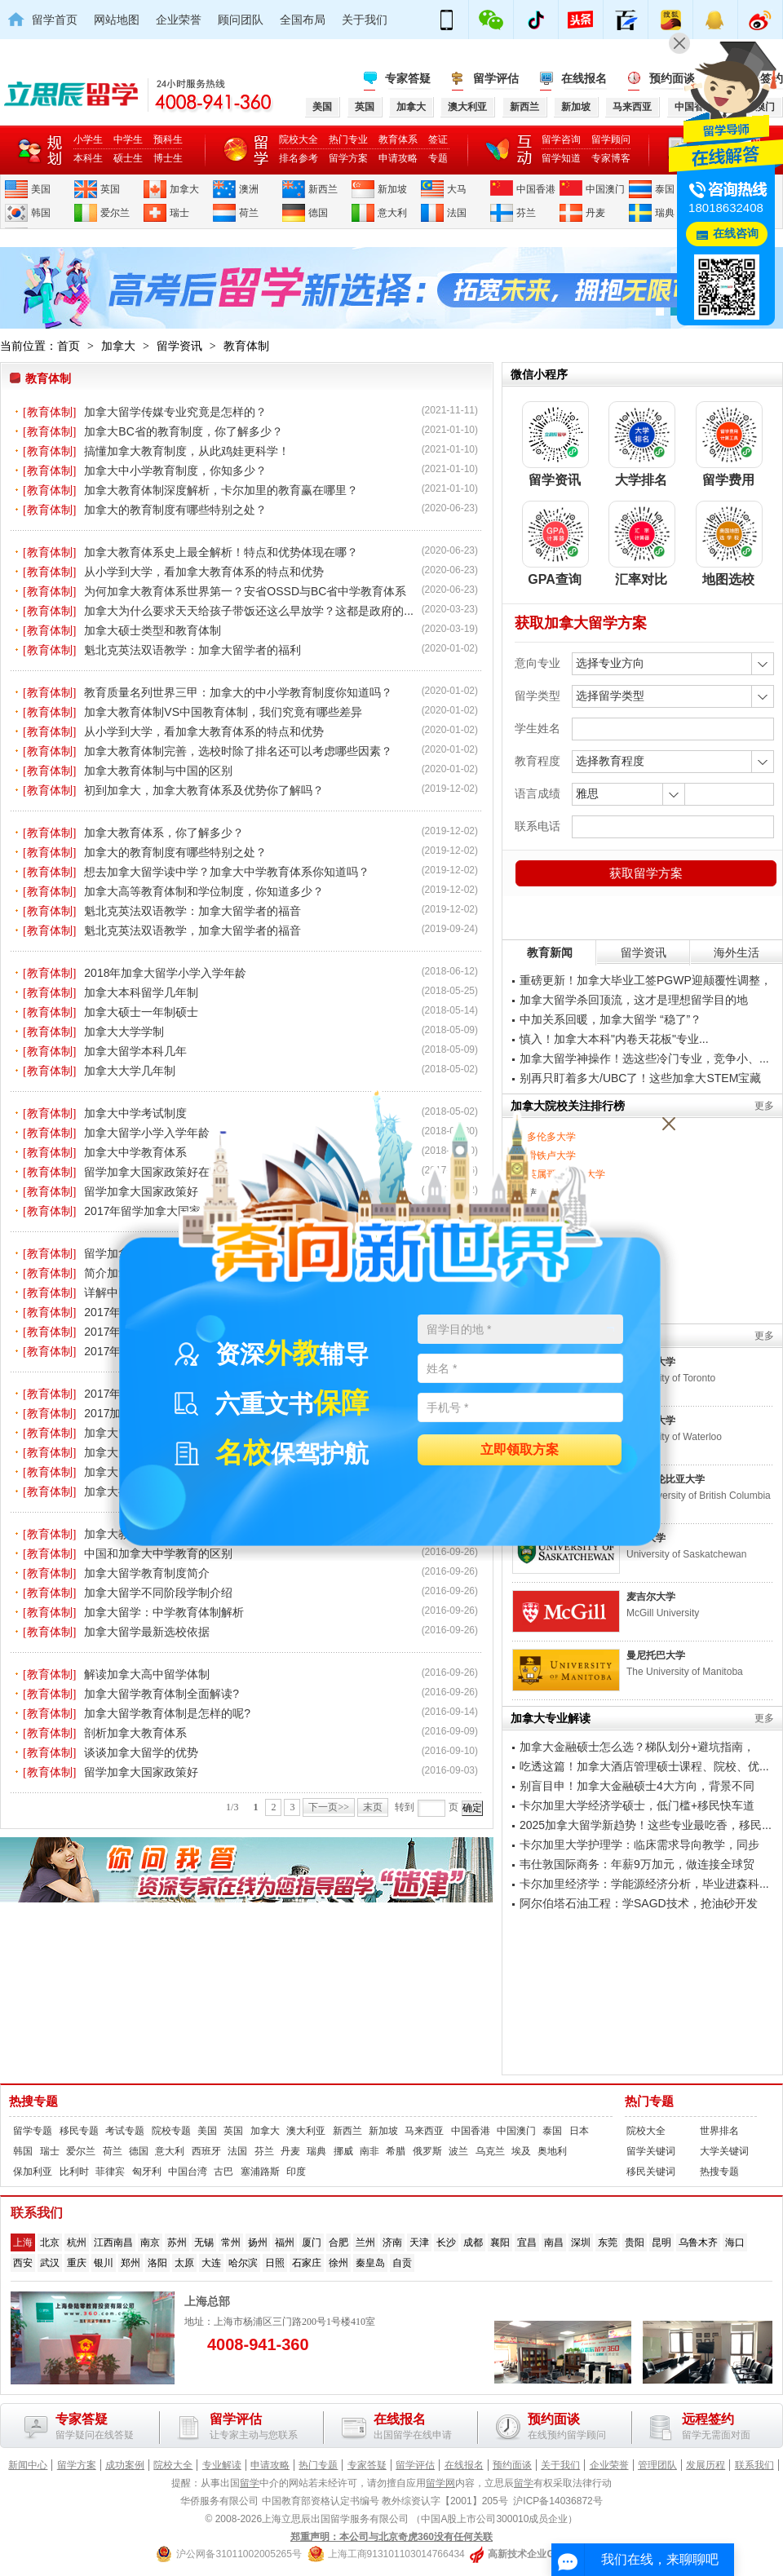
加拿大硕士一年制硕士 (141, 1011)
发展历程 (705, 2465)
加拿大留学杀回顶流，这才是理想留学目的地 (634, 999)
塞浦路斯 (260, 2171)
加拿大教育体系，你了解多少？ (164, 832)
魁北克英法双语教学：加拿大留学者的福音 (192, 910)
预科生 (168, 139)
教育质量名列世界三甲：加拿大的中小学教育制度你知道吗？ (238, 692)
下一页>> (328, 1807)
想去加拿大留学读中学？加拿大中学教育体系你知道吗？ (226, 871)
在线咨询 (736, 234)
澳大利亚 (305, 2130)
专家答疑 (408, 78)
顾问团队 (240, 19)
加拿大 (184, 189)
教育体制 (246, 345)
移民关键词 (650, 2171)
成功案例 (124, 2465)
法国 (457, 213)
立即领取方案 (519, 1450)
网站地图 (116, 19)
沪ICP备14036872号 (557, 2501)
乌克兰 (490, 2151)
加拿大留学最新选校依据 (147, 1631)
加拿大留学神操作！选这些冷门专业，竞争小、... (644, 1058)
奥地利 (552, 2151)
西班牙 (206, 2151)
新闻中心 (27, 2465)
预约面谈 (512, 2465)
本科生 (88, 158)
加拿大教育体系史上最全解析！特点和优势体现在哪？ (221, 552)
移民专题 (79, 2130)
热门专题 (649, 2101)
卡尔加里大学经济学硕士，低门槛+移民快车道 (637, 1805)
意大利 (392, 213)
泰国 (665, 189)
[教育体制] (49, 412)
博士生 (168, 158)
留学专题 (32, 2130)
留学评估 (496, 78)
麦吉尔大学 (650, 1596)
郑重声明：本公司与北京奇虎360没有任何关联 (391, 2537)
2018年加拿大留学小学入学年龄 (165, 972)
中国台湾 (187, 2171)
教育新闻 (550, 952)
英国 (110, 189)
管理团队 (657, 2465)
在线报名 (584, 78)
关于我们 (364, 19)
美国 (41, 189)
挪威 (343, 2151)
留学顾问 (610, 139)
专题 (438, 158)
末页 (373, 1807)
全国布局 (302, 19)
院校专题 (171, 2130)
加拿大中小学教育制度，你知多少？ (175, 470)
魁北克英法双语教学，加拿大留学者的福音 (192, 930)
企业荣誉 (178, 19)
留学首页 (54, 19)
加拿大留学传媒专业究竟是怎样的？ (175, 411)
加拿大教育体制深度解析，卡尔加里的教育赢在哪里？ (221, 490)
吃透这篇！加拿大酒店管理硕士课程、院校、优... (644, 1766)
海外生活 (736, 952)
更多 (764, 1105)
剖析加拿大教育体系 (135, 1732)
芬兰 (526, 213)
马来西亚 (424, 2130)
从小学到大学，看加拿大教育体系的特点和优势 (204, 571)
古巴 (223, 2171)
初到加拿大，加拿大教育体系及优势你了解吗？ (204, 790)
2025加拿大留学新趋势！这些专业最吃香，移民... (646, 1824)
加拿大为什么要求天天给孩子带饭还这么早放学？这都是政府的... (249, 610)
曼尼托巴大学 (655, 1655)
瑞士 (179, 213)
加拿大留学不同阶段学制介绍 (158, 1592)
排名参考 (298, 158)
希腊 (395, 2151)
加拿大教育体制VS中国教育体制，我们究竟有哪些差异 (223, 711)
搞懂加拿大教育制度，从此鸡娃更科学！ (187, 450)
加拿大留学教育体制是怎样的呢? (167, 1713)
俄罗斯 (427, 2151)
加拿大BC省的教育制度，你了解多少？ (183, 431)
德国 (318, 213)
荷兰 (249, 213)
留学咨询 (561, 139)
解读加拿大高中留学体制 (147, 1674)
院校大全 (298, 139)
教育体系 (398, 139)
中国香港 (535, 189)
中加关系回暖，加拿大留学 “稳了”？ (610, 1019)
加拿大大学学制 (124, 1031)
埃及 (521, 2151)
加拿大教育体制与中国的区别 (158, 770)
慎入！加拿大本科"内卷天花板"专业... (614, 1038)
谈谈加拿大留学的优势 (141, 1752)
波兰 (458, 2151)
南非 (369, 2151)
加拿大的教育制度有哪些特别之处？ (175, 509)
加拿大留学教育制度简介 (147, 1573)
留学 (249, 2483)
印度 (296, 2171)
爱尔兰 (115, 213)
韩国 (41, 213)
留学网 (440, 2483)
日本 (579, 2130)
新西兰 (323, 189)
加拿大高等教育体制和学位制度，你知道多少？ (204, 891)
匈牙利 (146, 2171)
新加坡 (392, 189)
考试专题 (124, 2130)
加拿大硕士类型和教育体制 (152, 630)
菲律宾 (110, 2171)
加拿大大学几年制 (129, 1070)
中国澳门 (605, 189)
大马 (457, 189)
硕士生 (128, 158)
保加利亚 (32, 2171)
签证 (438, 139)
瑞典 (665, 213)
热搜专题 (33, 2101)
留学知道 (561, 158)
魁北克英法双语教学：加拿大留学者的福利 (192, 649)
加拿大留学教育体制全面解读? (161, 1693)
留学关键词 (650, 2151)
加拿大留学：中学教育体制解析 (164, 1612)
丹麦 (595, 213)
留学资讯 (179, 345)
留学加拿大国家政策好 (141, 1771)
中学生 (128, 139)
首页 (68, 345)
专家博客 (610, 158)
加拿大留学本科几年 (135, 1051)
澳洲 (249, 189)
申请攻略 (398, 158)
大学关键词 (724, 2151)
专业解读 (221, 2465)
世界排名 (719, 2130)
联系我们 (754, 2465)
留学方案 (348, 158)
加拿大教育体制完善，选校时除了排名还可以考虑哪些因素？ (238, 751)
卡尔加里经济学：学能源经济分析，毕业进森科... (644, 1883)
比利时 (74, 2171)
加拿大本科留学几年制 (141, 992)
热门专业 (348, 139)
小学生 (88, 139)
